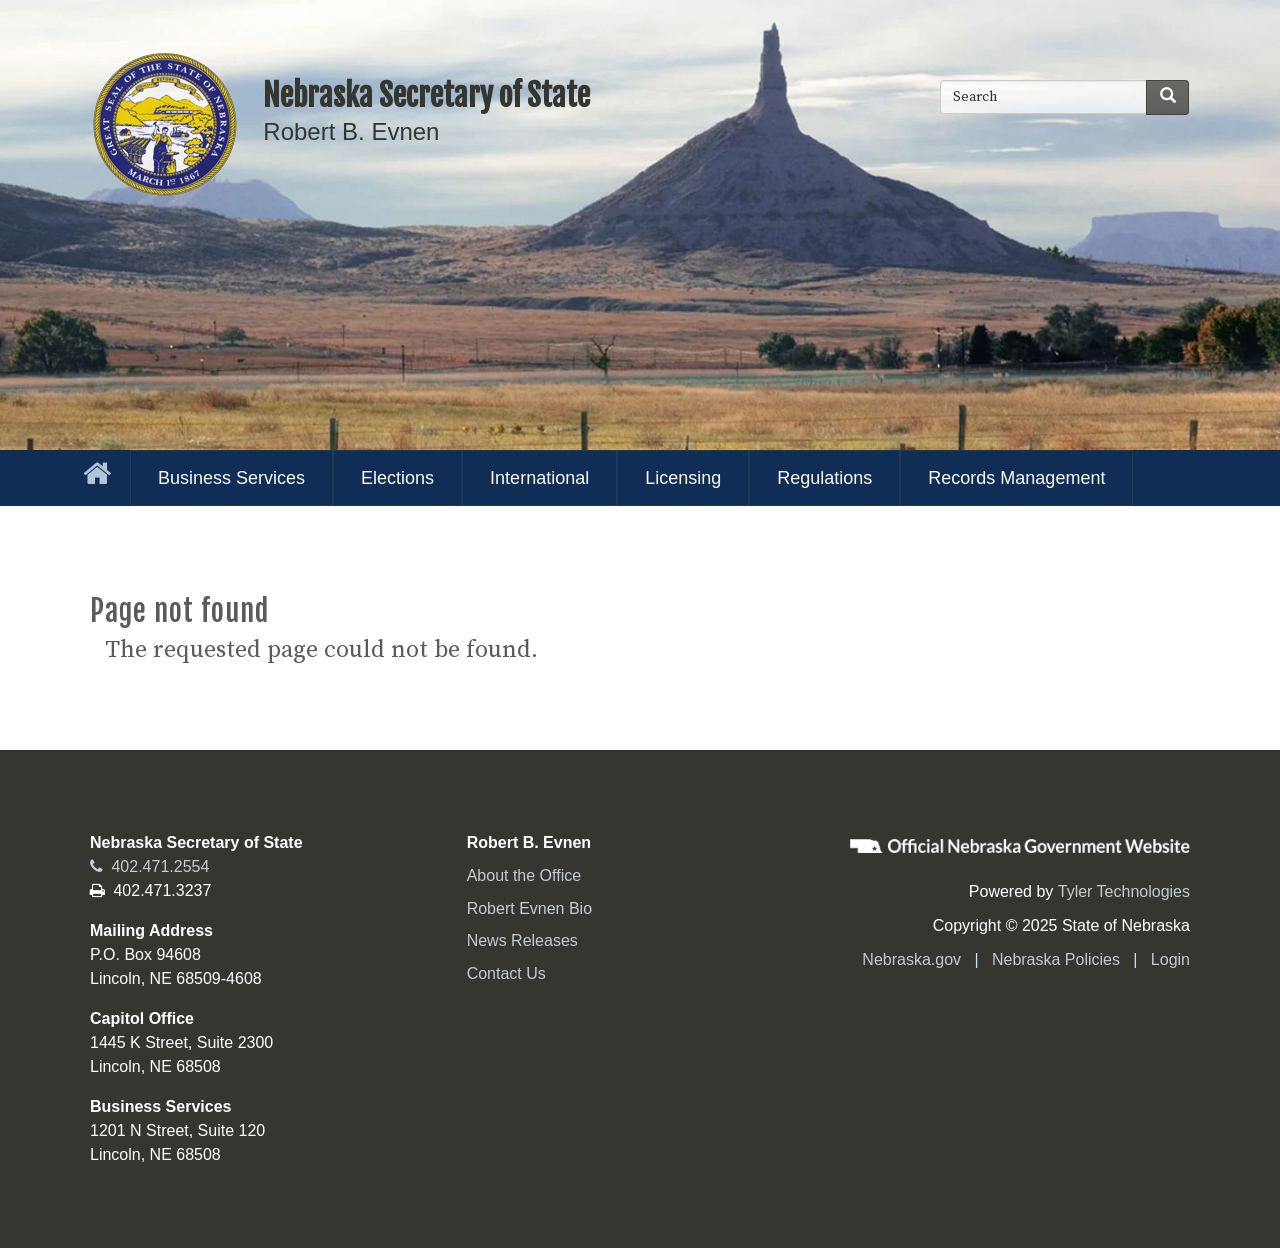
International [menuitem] (539, 478)
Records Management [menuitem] (1016, 478)
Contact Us (506, 973)
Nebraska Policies (1056, 959)
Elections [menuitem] (397, 478)
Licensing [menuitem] (683, 478)
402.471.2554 (149, 866)
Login (1170, 959)
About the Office (524, 875)
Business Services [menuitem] (231, 478)
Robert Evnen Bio (529, 908)
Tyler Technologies (1124, 891)
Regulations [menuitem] (824, 478)
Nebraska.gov (911, 959)
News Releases (522, 940)
